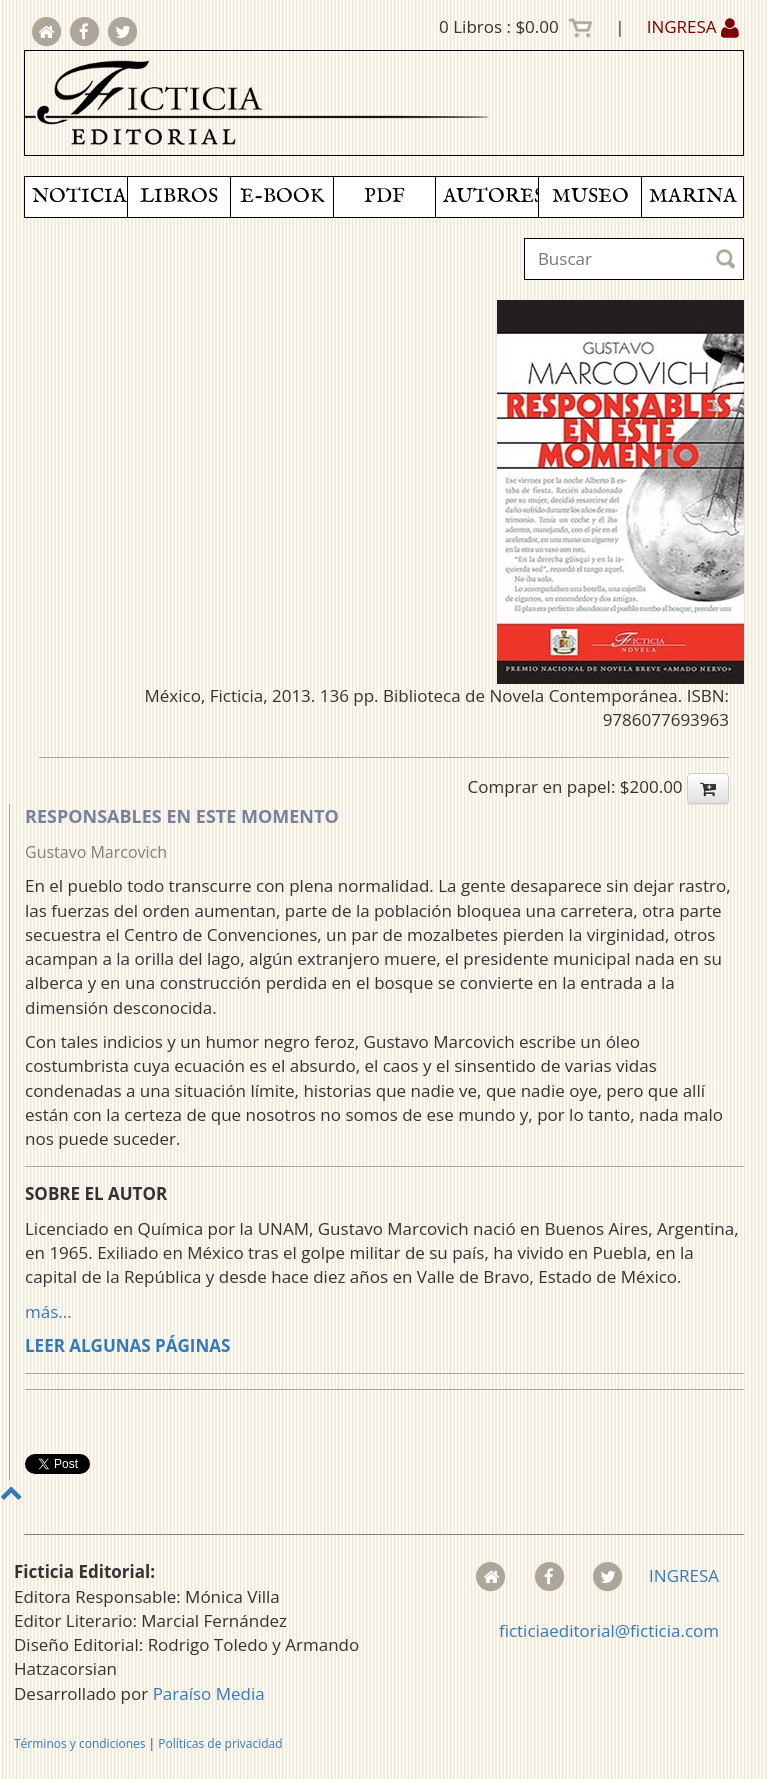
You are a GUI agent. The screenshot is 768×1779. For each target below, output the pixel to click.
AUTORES (490, 196)
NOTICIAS (79, 196)
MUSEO (590, 196)
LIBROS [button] (179, 196)
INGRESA (693, 26)
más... (48, 1311)
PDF (384, 196)
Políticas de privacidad (220, 1743)
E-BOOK (282, 196)
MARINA (693, 196)
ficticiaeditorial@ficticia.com (609, 1630)
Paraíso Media (209, 1693)
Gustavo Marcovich (96, 852)
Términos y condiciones (79, 1743)
